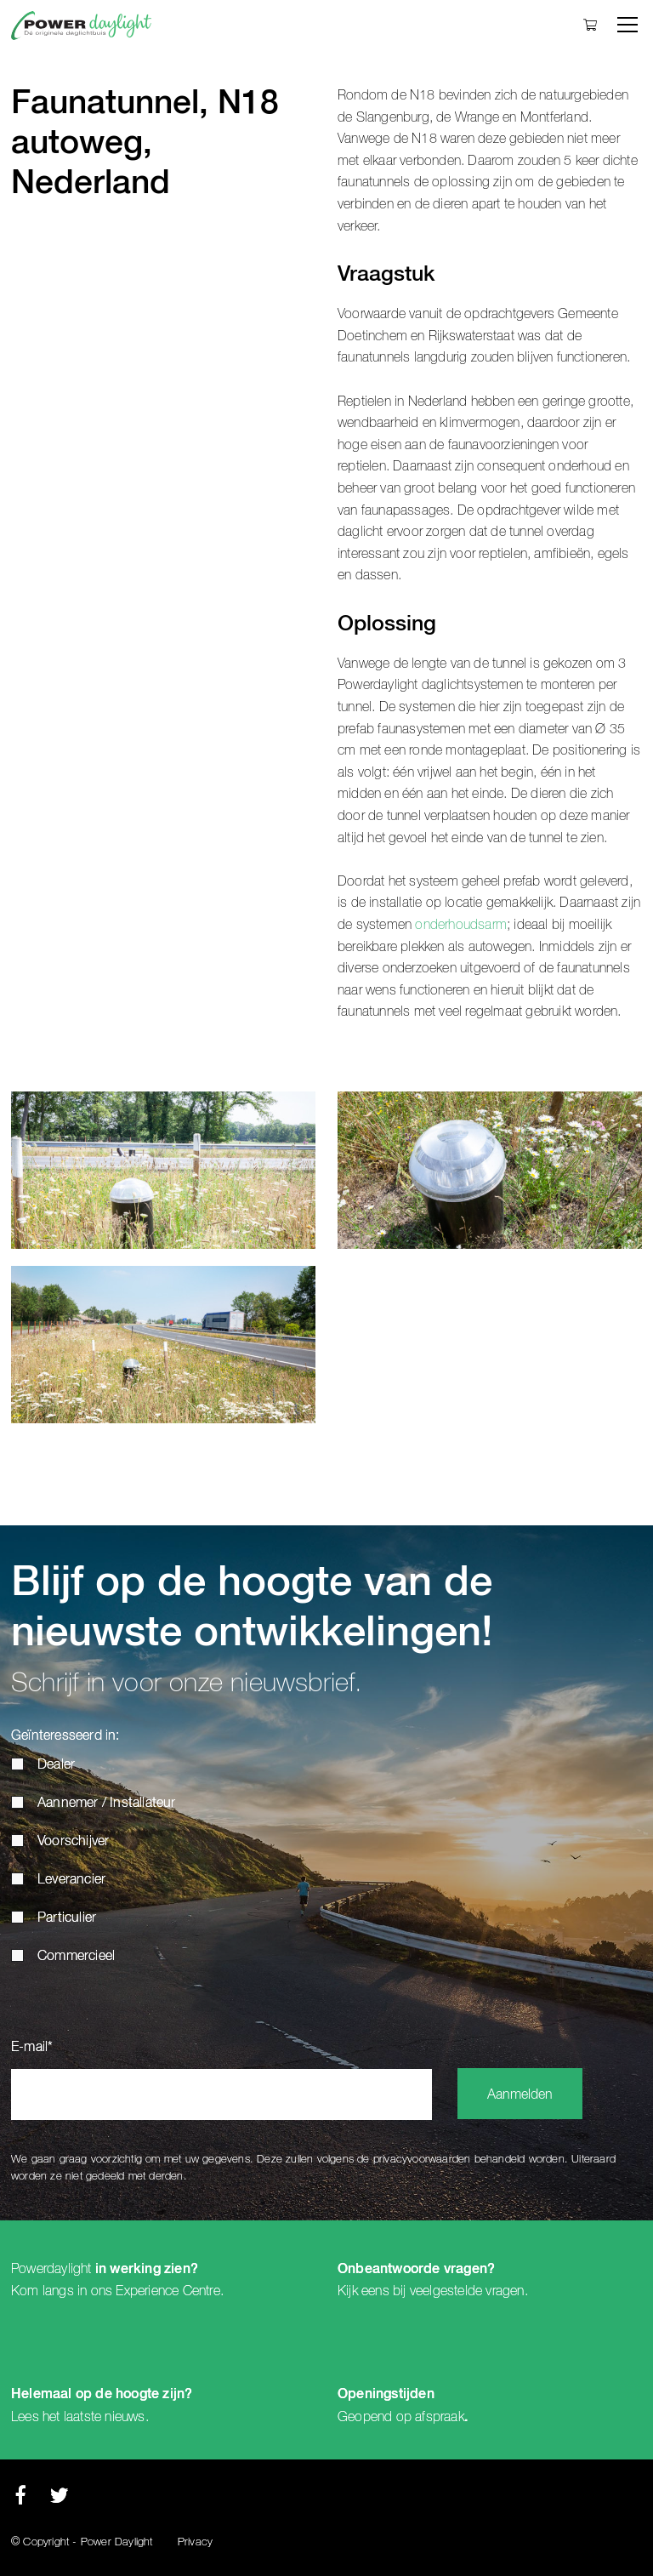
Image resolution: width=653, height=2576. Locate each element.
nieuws (125, 2417)
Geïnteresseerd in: (65, 1736)
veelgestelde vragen (467, 2291)
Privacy (195, 2542)
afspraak (439, 2417)
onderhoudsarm (461, 925)
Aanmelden (520, 2095)
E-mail (32, 2048)
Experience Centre (167, 2291)
